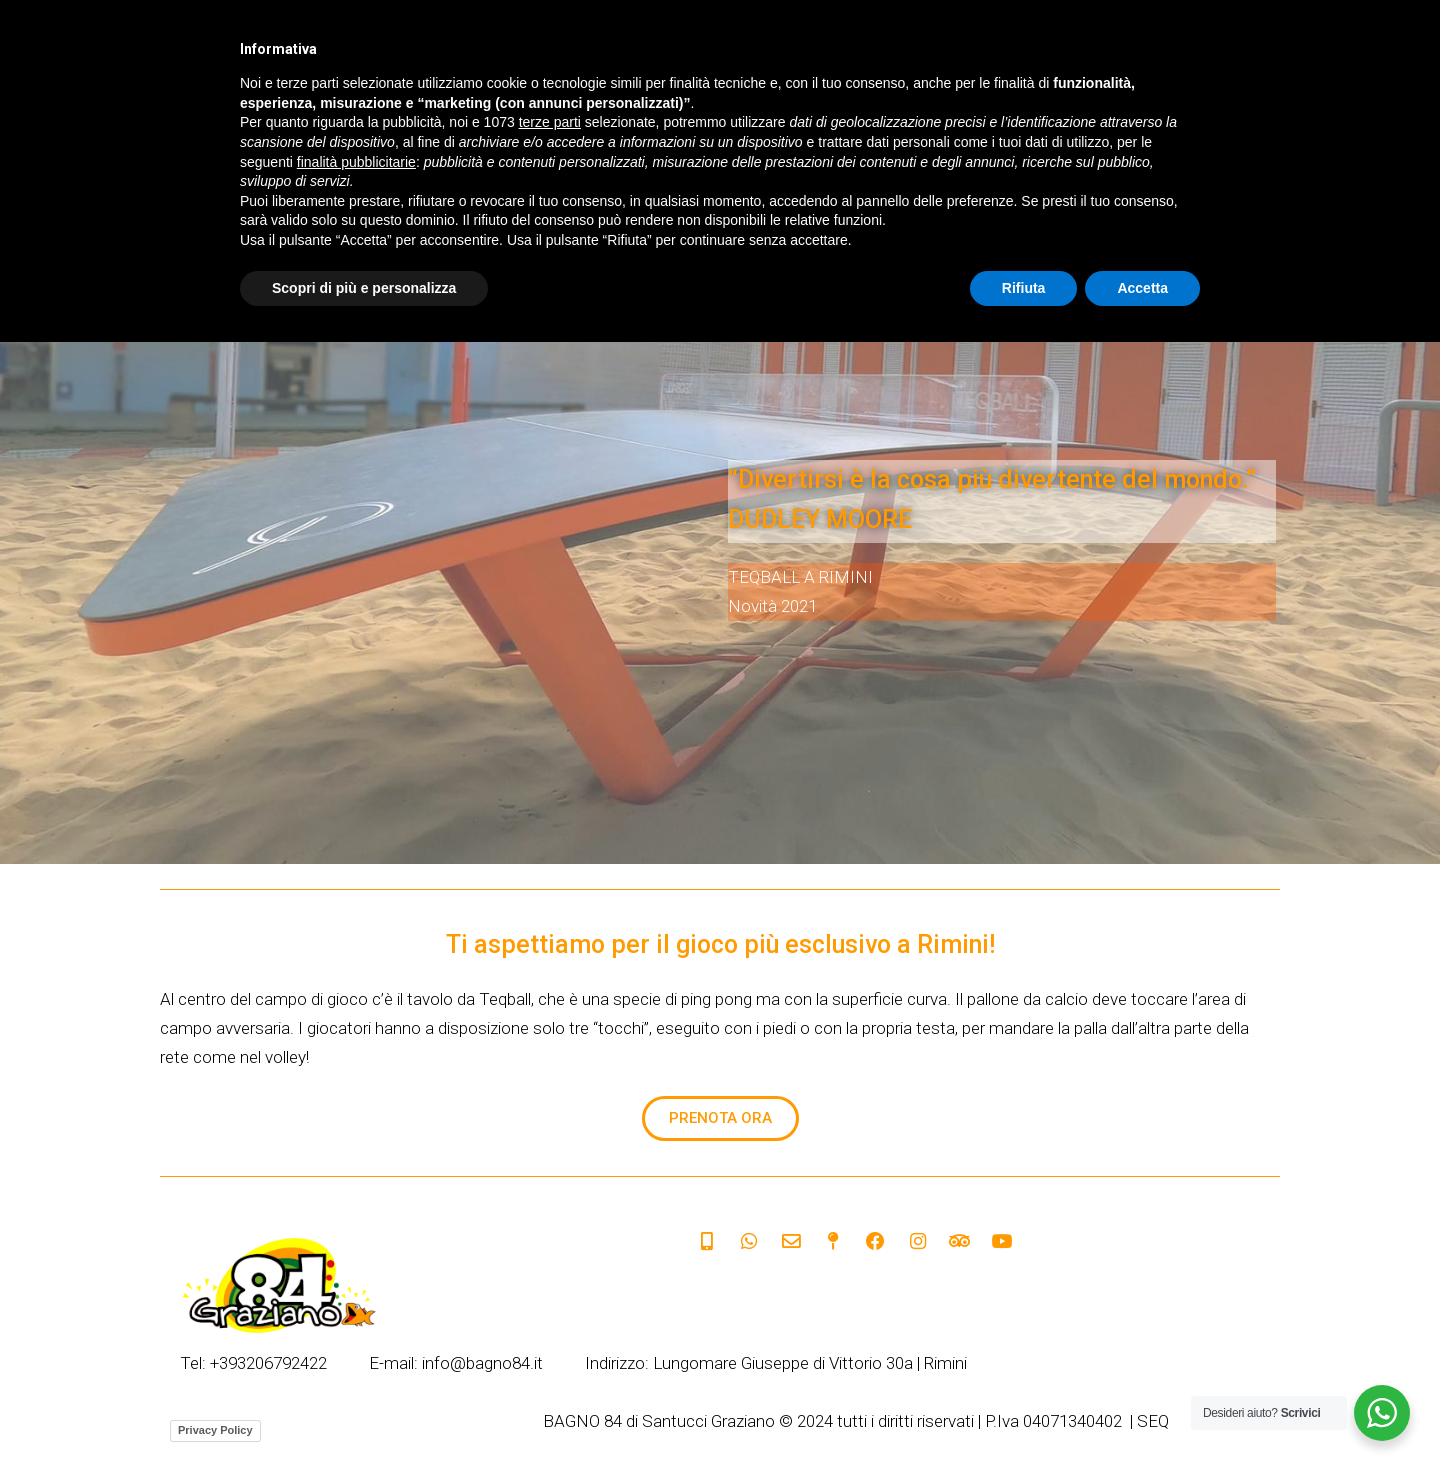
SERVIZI (506, 147)
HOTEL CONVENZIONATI (867, 147)
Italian (614, 50)
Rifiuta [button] (1024, 1416)
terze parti (550, 1251)
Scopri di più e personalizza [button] (364, 1416)
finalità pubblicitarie (356, 1290)
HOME (415, 147)
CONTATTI (1233, 147)
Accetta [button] (1142, 1416)
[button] (720, 1118)
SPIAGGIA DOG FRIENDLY (662, 147)
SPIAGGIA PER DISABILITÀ (1075, 147)
